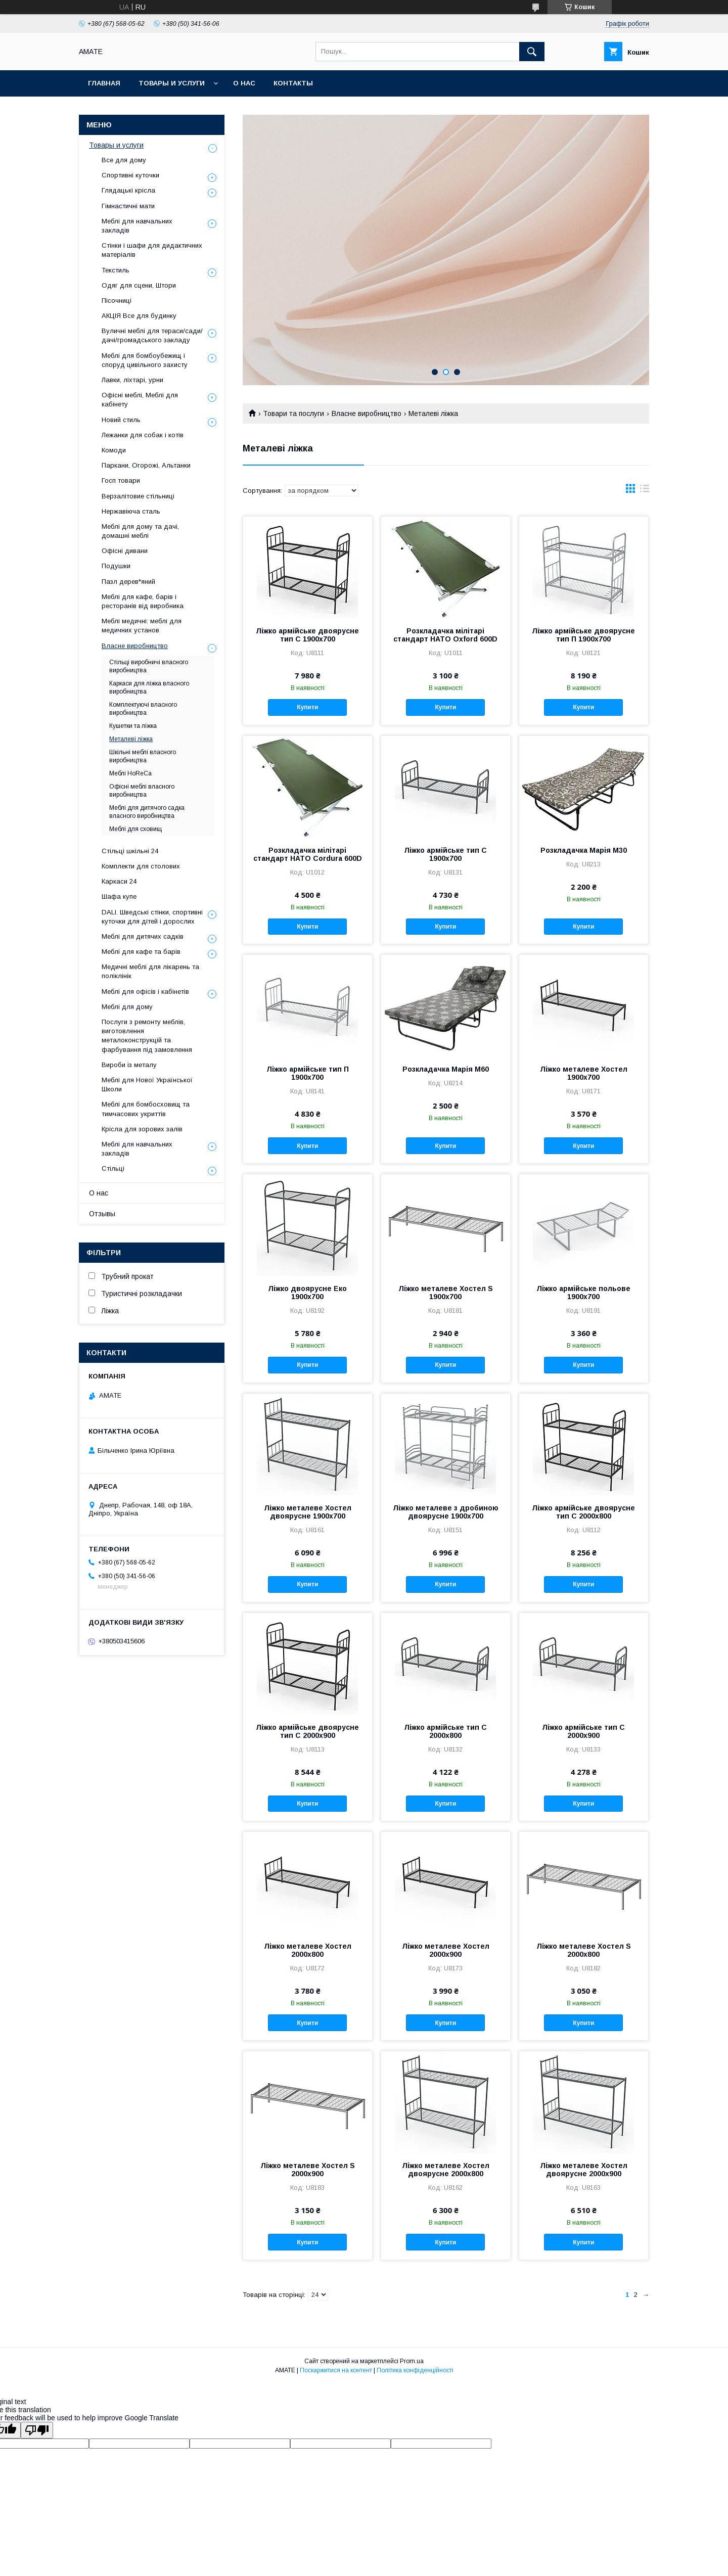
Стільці (113, 1168)
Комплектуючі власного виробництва (143, 708)
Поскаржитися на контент (336, 2370)
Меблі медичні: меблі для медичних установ (141, 625)
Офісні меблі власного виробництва (141, 790)
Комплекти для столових (141, 866)
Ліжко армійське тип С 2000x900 (583, 1731)
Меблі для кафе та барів (141, 951)
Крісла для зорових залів (142, 1129)
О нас (244, 83)
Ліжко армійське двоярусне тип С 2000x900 (307, 1731)
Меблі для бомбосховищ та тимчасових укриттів (146, 1108)
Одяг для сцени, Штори (139, 285)
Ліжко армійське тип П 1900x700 (307, 1073)
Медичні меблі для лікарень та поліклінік (150, 971)
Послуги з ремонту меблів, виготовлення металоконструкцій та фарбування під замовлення (147, 1035)
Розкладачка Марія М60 (445, 1069)
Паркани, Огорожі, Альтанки (146, 465)
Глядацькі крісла (128, 190)
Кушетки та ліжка (133, 725)
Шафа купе (119, 896)
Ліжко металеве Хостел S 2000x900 (307, 2169)
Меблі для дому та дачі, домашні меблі (140, 531)
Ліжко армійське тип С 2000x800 (445, 1731)
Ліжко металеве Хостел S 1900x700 (445, 1292)
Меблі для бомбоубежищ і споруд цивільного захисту (145, 360)
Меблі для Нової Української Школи (147, 1084)
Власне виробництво (366, 413)
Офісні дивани (125, 551)
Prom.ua (412, 2361)
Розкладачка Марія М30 (583, 850)
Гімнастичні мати (128, 206)
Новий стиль (121, 420)
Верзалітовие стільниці (138, 496)
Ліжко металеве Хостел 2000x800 (307, 1950)
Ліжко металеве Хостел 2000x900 (445, 1950)
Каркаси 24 (119, 881)
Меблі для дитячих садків (143, 936)
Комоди (114, 450)
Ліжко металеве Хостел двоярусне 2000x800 (445, 2169)
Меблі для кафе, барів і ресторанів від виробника (143, 601)
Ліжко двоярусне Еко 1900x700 (307, 1292)
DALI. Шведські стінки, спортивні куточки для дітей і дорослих (152, 916)
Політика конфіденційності (415, 2370)
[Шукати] (531, 51)
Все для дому (124, 160)
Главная (104, 83)
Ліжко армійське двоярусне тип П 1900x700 (583, 635)
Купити (307, 707)
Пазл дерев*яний (128, 581)
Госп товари (121, 480)
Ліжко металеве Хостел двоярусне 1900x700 (307, 1512)
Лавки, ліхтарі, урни (132, 380)
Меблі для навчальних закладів (137, 225)
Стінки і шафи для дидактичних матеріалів (152, 250)
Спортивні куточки (130, 175)
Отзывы (102, 1214)
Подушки (116, 566)
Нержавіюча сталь (131, 511)
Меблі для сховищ (135, 829)
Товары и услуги (172, 83)
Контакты (293, 83)
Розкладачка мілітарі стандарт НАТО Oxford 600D (445, 635)
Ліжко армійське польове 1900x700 (583, 1292)
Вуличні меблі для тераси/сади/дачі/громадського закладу (152, 335)
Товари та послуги (293, 413)
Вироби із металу (129, 1065)
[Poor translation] (37, 2430)
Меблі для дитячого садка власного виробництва (147, 811)
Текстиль (115, 270)
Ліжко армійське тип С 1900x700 (445, 854)
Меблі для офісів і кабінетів (145, 991)
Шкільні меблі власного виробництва (142, 756)
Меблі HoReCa (130, 773)
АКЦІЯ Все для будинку (139, 315)
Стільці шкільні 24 (130, 851)
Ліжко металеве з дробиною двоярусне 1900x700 (445, 1512)
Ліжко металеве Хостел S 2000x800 (583, 1950)
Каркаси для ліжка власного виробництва (149, 687)
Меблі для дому (127, 1006)
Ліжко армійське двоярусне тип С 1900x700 (307, 635)
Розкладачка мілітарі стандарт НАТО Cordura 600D (307, 854)
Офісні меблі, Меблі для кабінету (140, 399)
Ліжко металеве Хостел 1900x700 (583, 1073)
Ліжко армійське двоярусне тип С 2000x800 (583, 1512)
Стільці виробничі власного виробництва (148, 666)
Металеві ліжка (131, 739)
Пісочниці (116, 300)
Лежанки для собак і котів (143, 435)
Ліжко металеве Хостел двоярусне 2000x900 (583, 2169)
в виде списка (644, 491)
